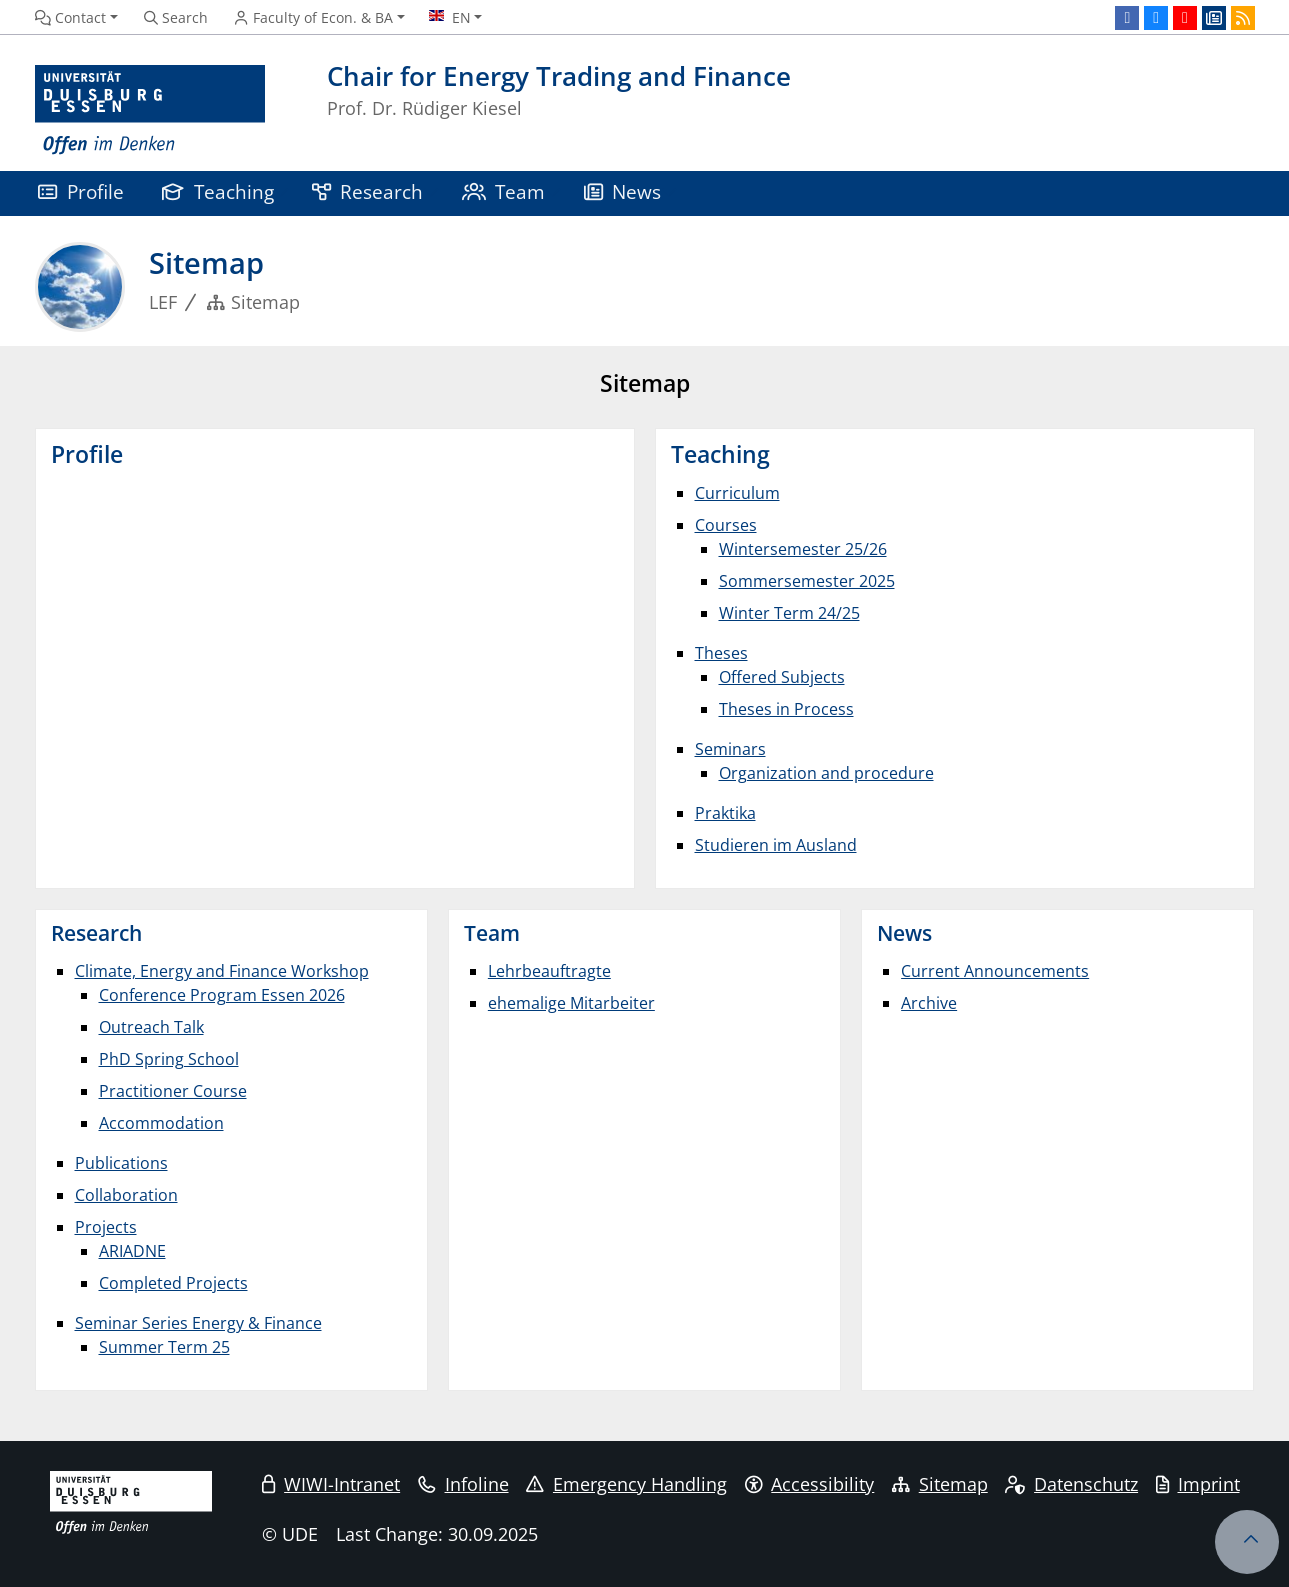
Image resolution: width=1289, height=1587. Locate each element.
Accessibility (810, 1484)
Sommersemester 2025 (807, 581)
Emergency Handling (626, 1484)
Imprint (1198, 1484)
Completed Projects (173, 1283)
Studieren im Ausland (776, 845)
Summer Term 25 (164, 1347)
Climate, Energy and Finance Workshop (222, 971)
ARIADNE (132, 1251)
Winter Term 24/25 (789, 613)
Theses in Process (786, 709)
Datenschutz (1071, 1484)
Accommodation (161, 1123)
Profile (81, 191)
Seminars (730, 749)
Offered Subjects (782, 677)
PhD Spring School (169, 1059)
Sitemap (940, 1484)
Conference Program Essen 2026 (222, 995)
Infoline (463, 1484)
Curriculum (737, 493)
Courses (726, 525)
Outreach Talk (151, 1027)
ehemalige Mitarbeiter (571, 1003)
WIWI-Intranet (331, 1484)
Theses (721, 653)
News (623, 191)
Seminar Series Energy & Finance (198, 1323)
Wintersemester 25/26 (803, 549)
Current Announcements (995, 971)
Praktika (725, 813)
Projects (106, 1227)
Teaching (218, 191)
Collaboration (126, 1195)
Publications (121, 1163)
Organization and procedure (826, 773)
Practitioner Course (173, 1091)
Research (368, 191)
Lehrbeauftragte (549, 971)
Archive (929, 1003)
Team (504, 191)
